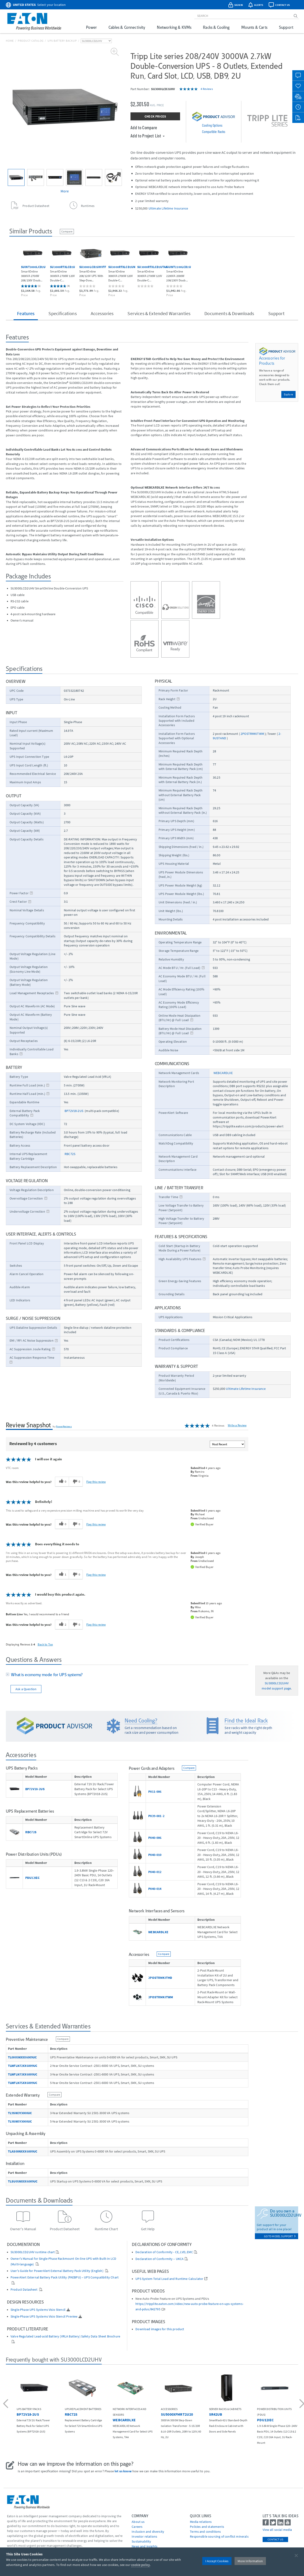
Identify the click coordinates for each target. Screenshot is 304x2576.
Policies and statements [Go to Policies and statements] (207, 2526)
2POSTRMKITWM (252, 734)
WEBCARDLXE (223, 1073)
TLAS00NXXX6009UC (22, 2151)
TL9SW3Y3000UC (20, 2113)
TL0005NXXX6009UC (22, 2057)
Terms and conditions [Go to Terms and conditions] (205, 2531)
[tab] (127, 1675)
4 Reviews (207, 89)
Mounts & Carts (254, 27)
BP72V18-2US (74, 1111)
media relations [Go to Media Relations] (201, 2522)
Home (10, 40)
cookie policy (140, 2565)
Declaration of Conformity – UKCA (159, 2259)
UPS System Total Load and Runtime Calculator (169, 2279)
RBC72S (70, 1154)
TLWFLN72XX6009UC (22, 2066)
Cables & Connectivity (127, 27)
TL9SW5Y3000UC (20, 2121)
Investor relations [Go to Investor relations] (144, 2536)
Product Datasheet (24, 2290)
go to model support (280, 2236)
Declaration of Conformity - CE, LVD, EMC (164, 2252)
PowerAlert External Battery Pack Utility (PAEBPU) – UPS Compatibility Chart (65, 2277)
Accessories (102, 313)
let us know (123, 2471)
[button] (6, 2404)
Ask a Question (25, 1689)
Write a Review (237, 1425)
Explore (288, 394)
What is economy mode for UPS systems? (46, 1674)
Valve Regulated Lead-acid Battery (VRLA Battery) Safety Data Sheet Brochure (65, 2336)
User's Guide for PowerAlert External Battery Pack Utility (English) (57, 2271)
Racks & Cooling (216, 27)
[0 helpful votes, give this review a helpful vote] (62, 1482)
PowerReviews (64, 1426)
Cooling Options (212, 125)
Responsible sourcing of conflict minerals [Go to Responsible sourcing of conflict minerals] (219, 2536)
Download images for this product (159, 2329)
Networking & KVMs (174, 27)
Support (286, 27)
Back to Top (45, 1644)
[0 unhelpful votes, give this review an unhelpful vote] (76, 1482)
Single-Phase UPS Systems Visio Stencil (38, 2310)
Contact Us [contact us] (275, 2539)
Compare (66, 231)
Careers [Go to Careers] (137, 2526)
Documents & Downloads (229, 313)
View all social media (277, 2530)
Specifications (62, 313)
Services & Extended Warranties (158, 313)
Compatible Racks (213, 131)
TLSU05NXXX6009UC (23, 2181)
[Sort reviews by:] (227, 1444)
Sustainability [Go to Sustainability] (141, 2541)
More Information (250, 2561)
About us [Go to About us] (138, 2522)
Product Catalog (30, 40)
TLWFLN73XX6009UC (22, 2074)
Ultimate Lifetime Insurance (168, 208)
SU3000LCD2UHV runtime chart (33, 2252)
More (65, 191)
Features (25, 313)
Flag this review (96, 1481)
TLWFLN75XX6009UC (22, 2083)
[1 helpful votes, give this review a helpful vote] (62, 1574)
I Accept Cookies (217, 2561)
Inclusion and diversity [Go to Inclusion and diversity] (148, 2531)
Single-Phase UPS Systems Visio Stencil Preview (44, 2316)
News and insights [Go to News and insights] (144, 2546)
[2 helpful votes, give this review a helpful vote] (62, 1625)
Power (91, 27)
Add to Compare (143, 127)
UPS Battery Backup (62, 40)
